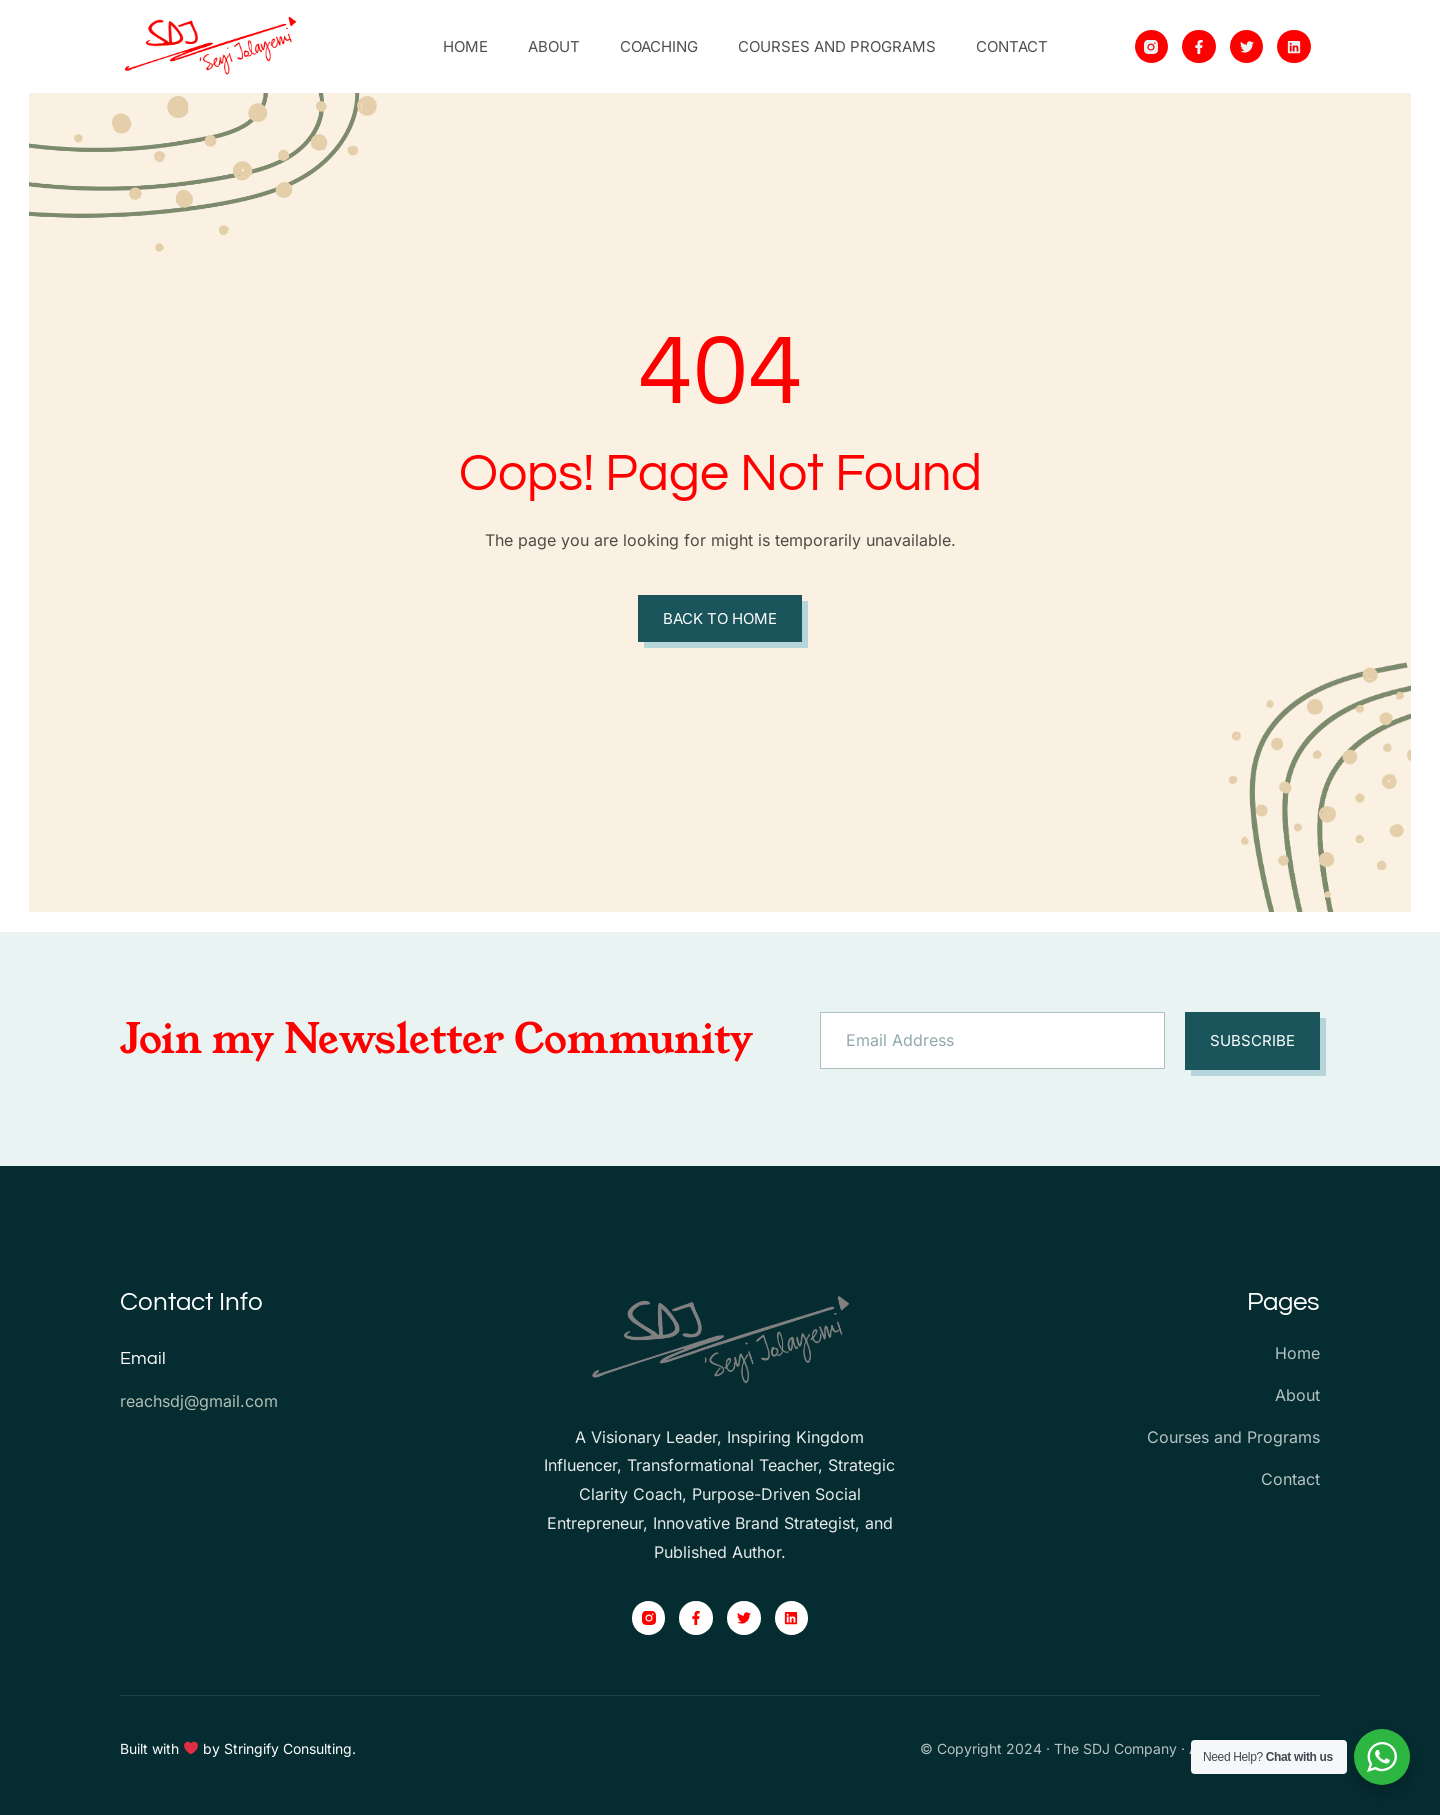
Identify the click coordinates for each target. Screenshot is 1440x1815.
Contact (1012, 46)
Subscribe (1252, 1040)
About (554, 46)
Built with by (172, 1748)
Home (465, 46)
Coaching (659, 46)
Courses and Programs (837, 46)
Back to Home (720, 618)
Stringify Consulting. (290, 1748)
